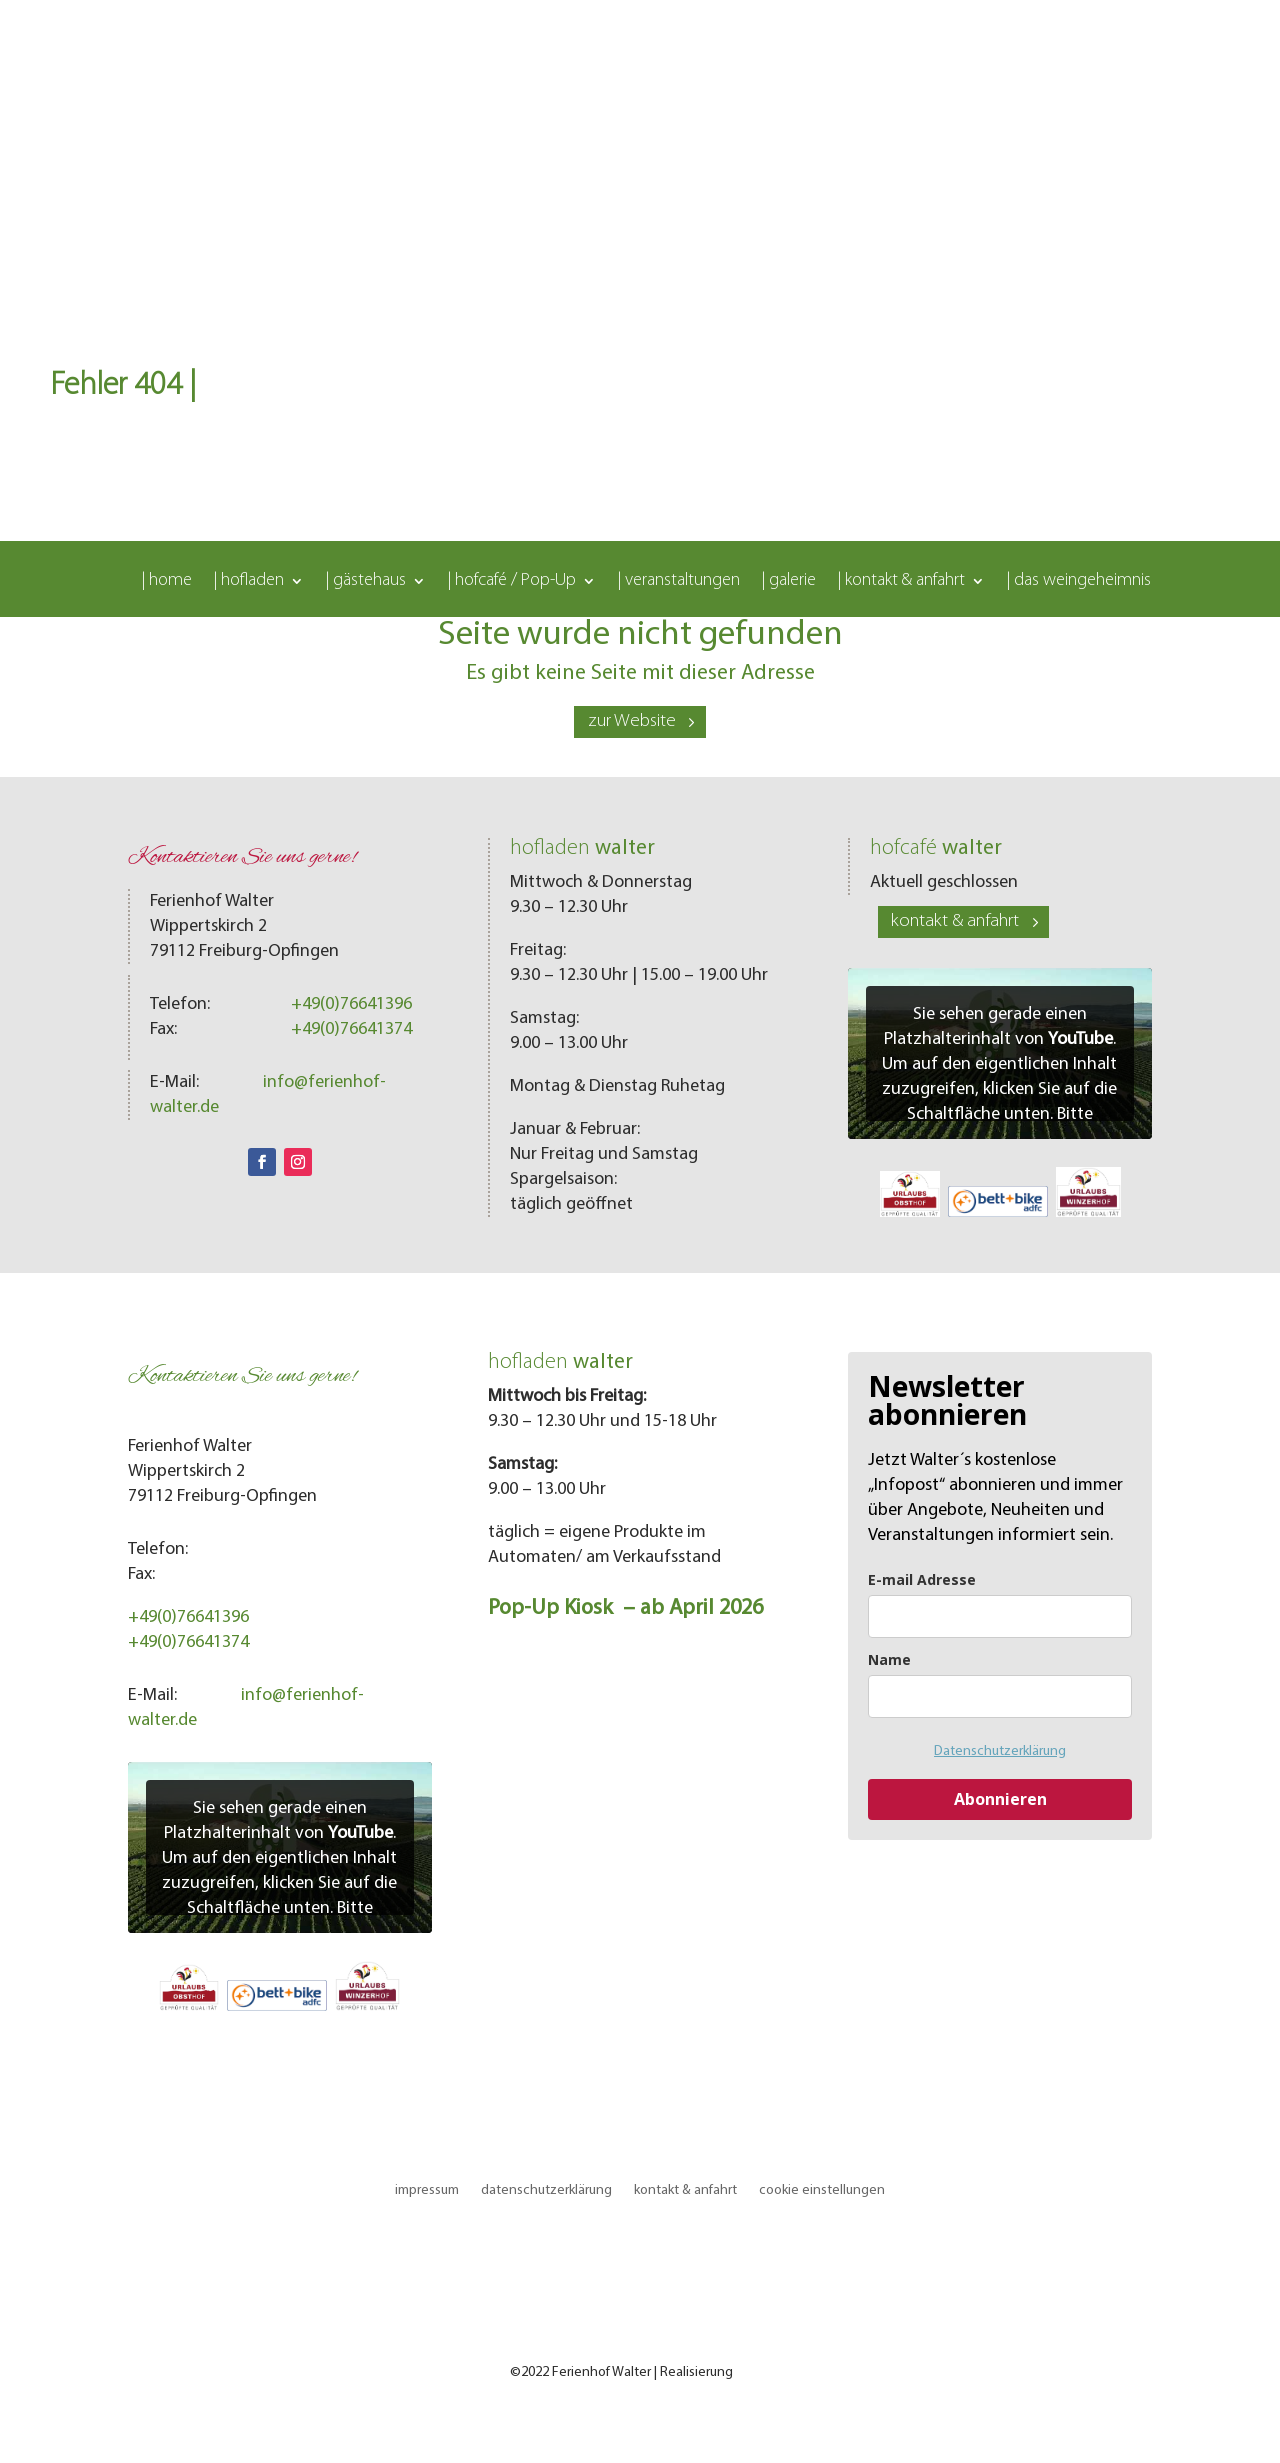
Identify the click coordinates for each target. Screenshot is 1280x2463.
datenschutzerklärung (546, 2190)
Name (889, 1659)
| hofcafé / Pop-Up (512, 582)
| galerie (789, 582)
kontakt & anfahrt (955, 921)
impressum (427, 2190)
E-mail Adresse (922, 1579)
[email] (1000, 1616)
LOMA (753, 2372)
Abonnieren (1000, 1799)
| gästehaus (366, 582)
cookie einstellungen (822, 2190)
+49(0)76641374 (351, 1029)
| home (167, 582)
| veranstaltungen (679, 582)
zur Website (632, 721)
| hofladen (249, 582)
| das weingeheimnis (1079, 582)
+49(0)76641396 (351, 1004)
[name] (1000, 1696)
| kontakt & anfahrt (901, 582)
